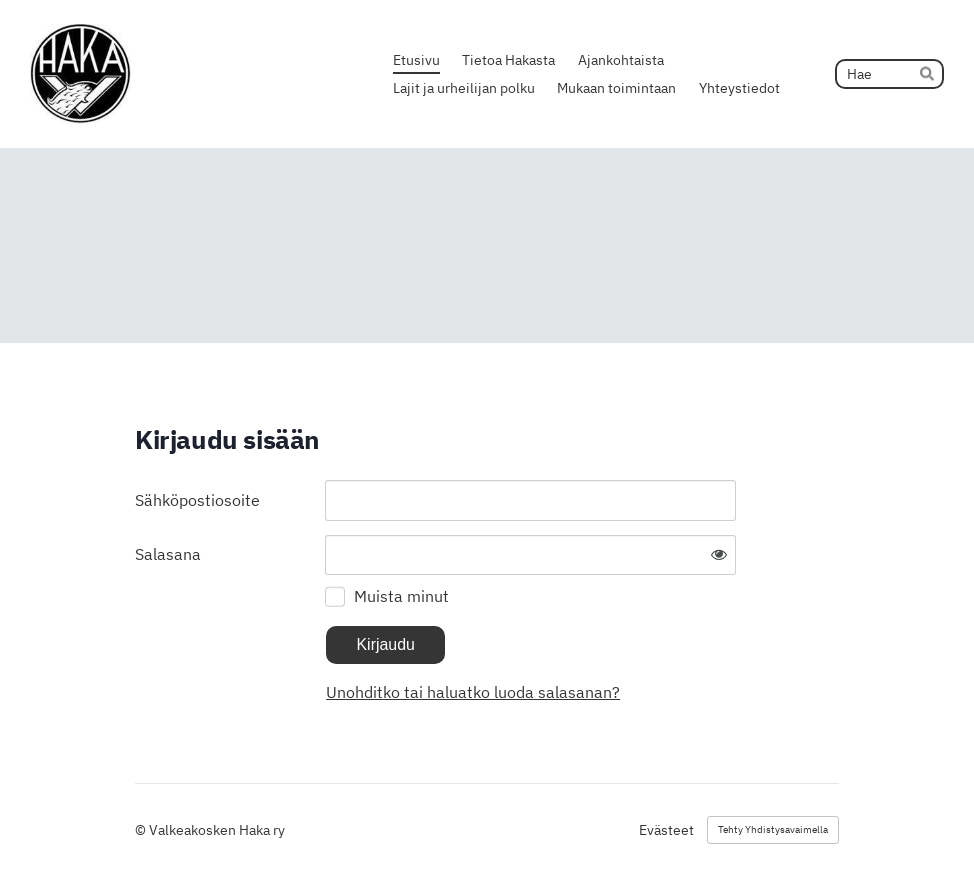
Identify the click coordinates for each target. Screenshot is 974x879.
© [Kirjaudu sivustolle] (142, 830)
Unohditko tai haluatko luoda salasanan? (473, 692)
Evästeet (666, 830)
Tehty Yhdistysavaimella (773, 829)
